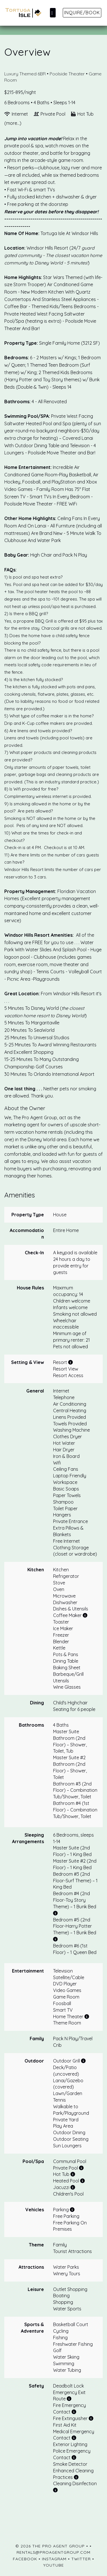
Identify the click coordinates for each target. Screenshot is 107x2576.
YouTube (53, 2565)
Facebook (25, 2558)
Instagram (54, 2558)
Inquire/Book (82, 12)
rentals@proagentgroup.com (53, 2552)
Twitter (81, 2558)
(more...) (12, 123)
